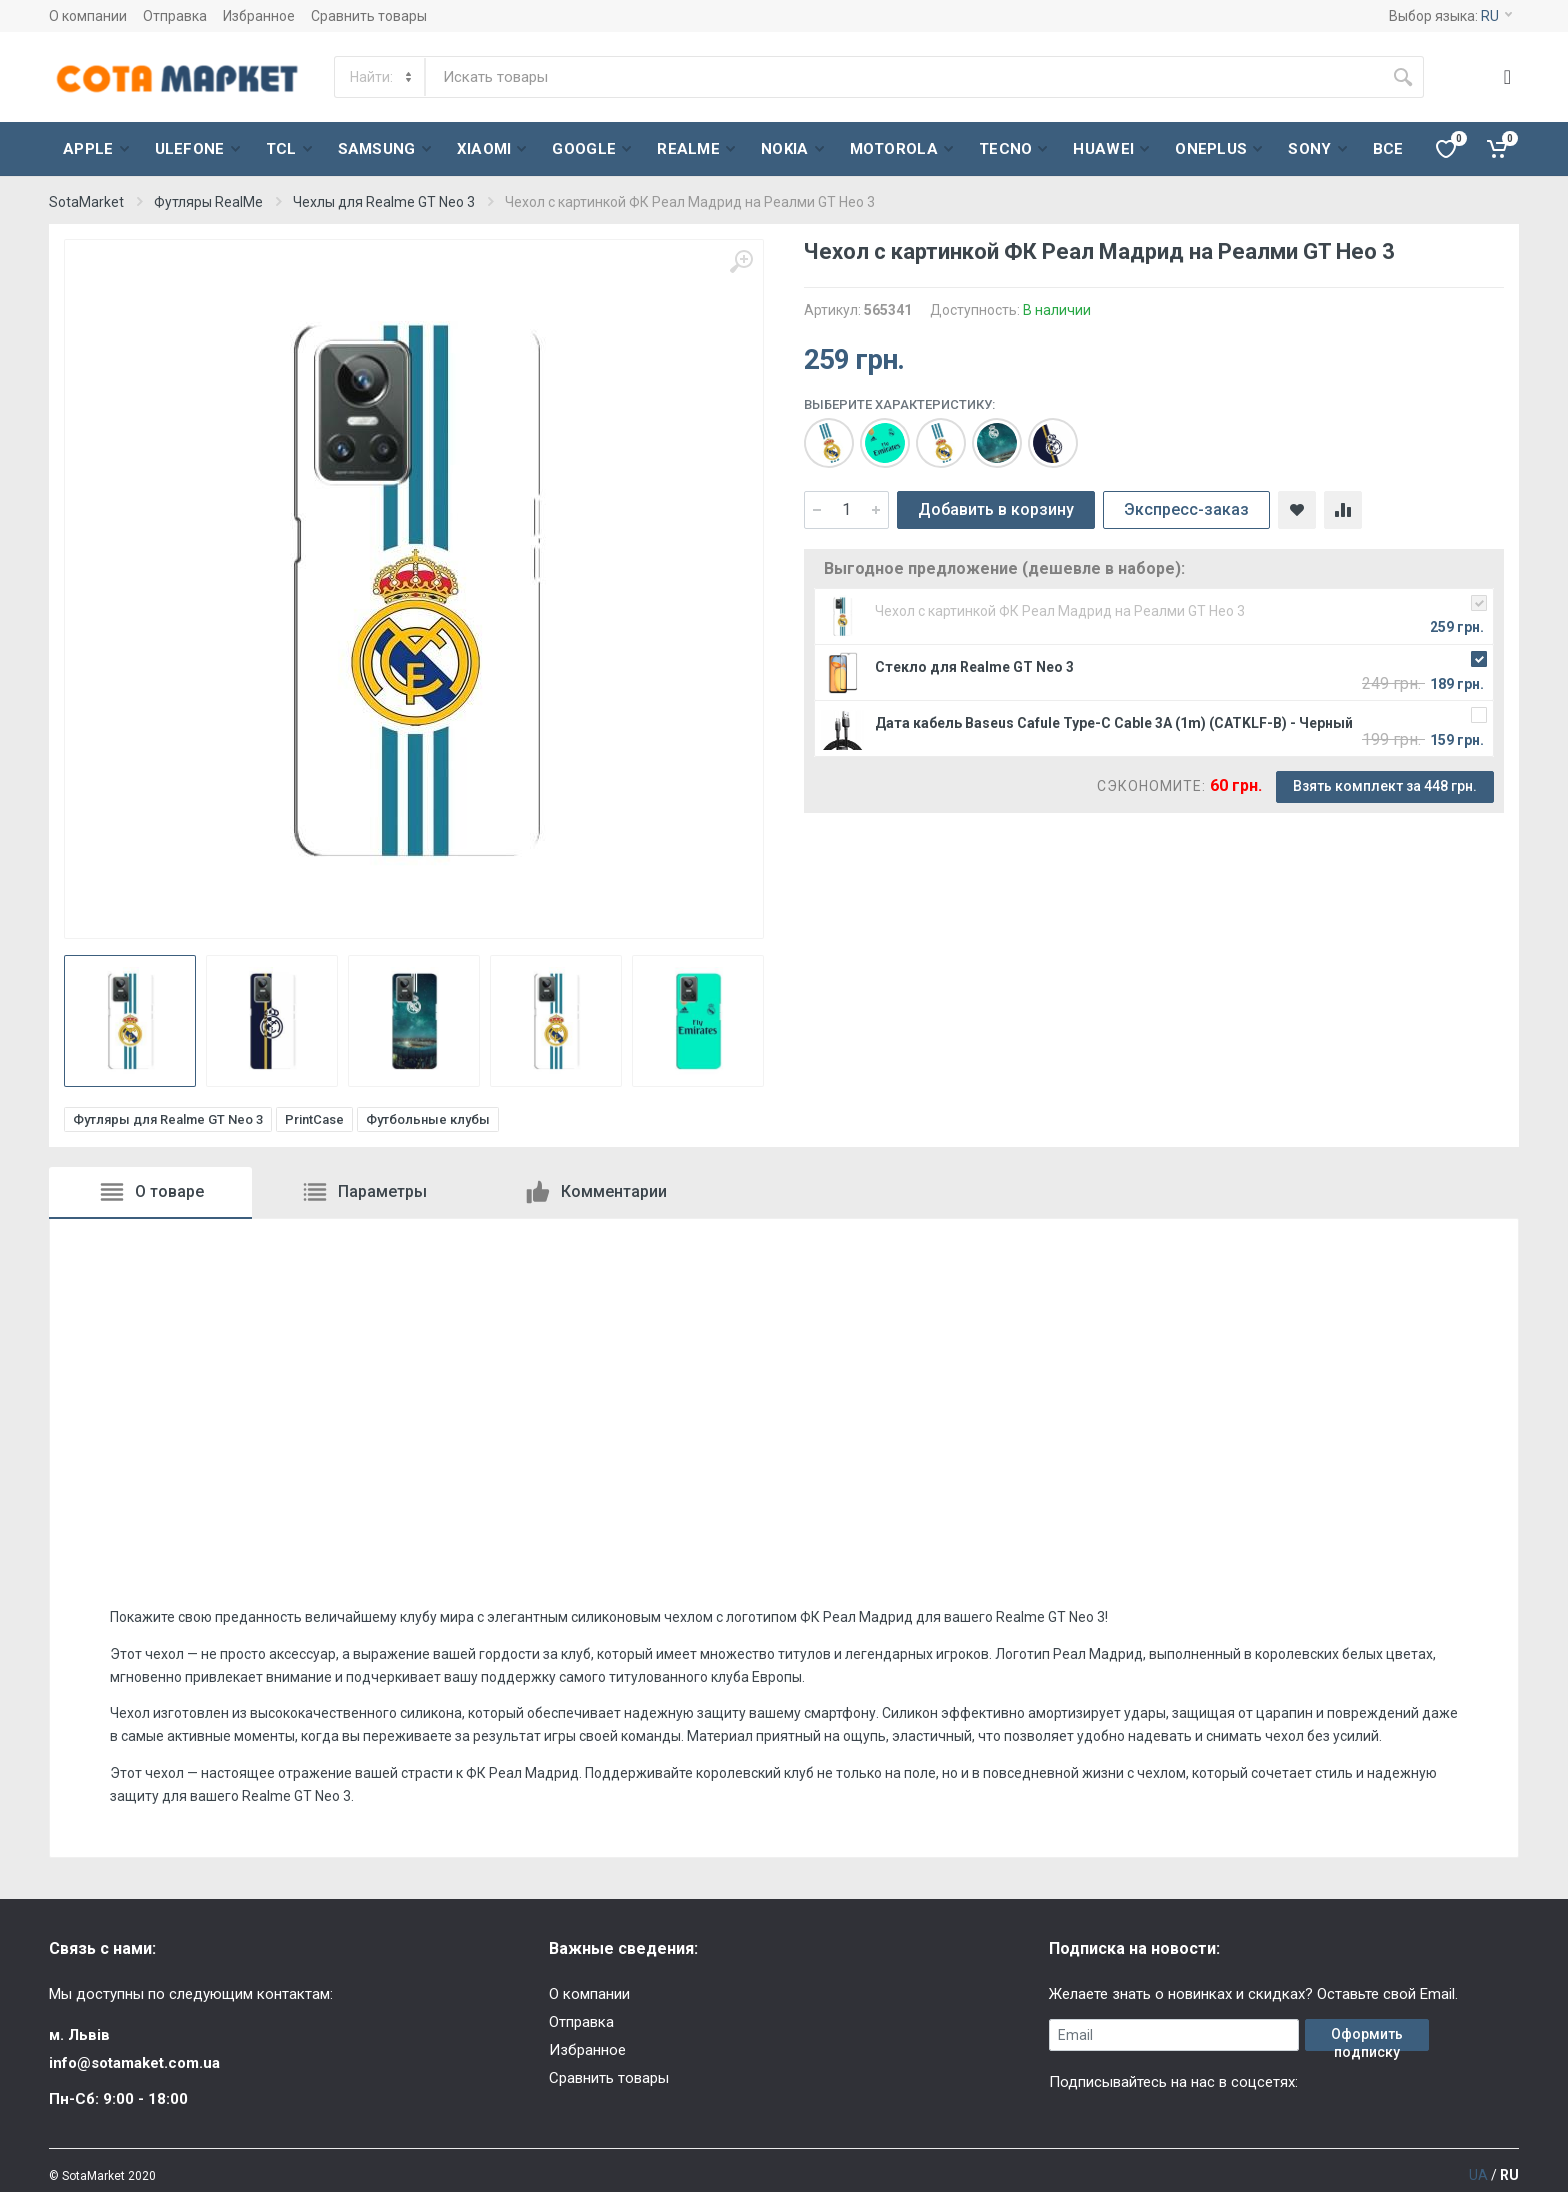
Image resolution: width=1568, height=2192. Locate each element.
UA (1478, 2175)
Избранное (259, 16)
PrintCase (314, 1119)
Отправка (175, 16)
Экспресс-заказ (1186, 509)
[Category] (381, 77)
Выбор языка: (1450, 16)
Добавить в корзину (996, 509)
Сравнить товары (369, 16)
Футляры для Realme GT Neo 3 (168, 1119)
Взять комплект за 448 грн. (1385, 786)
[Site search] (904, 77)
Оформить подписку (1367, 2038)
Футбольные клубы (428, 1119)
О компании (88, 16)
